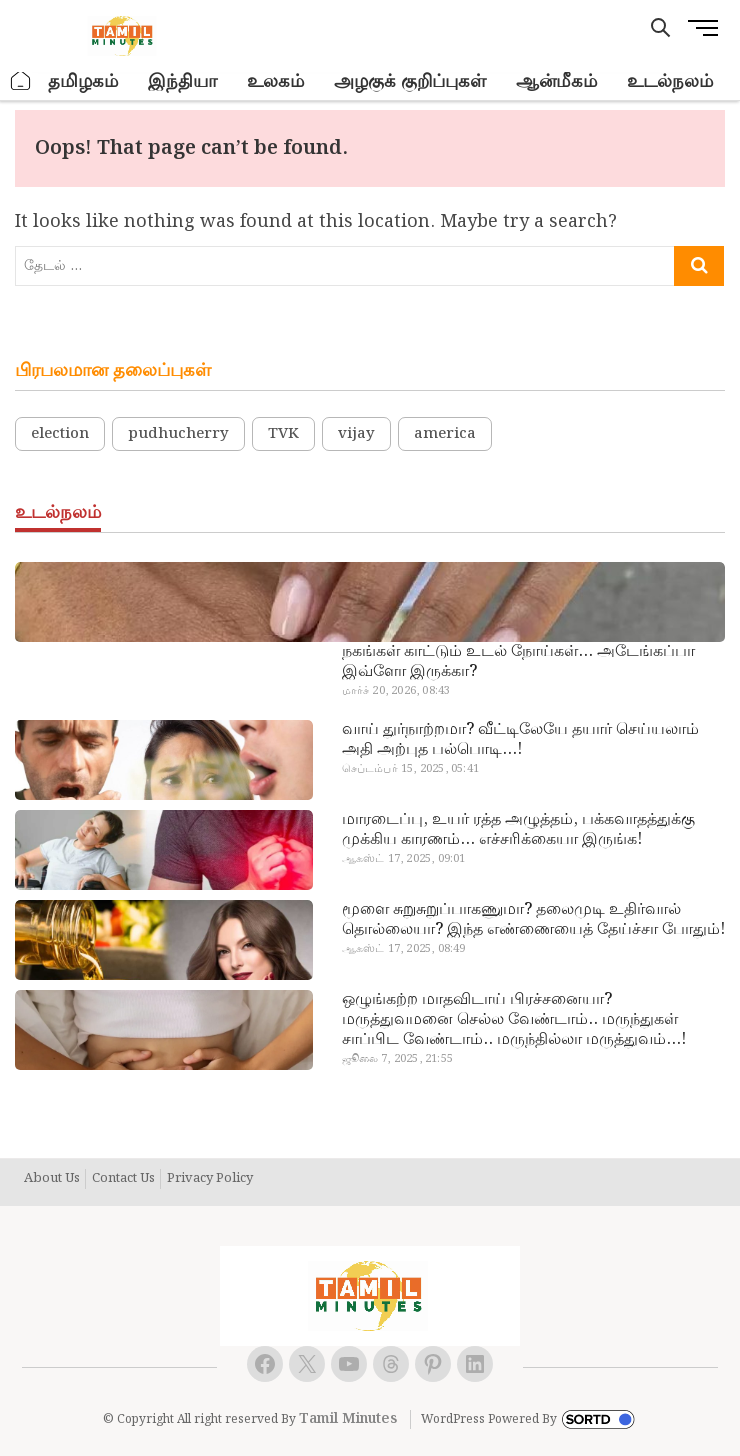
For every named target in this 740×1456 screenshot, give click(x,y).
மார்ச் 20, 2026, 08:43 (396, 691)
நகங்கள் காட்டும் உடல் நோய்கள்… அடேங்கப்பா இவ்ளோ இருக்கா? (518, 662)
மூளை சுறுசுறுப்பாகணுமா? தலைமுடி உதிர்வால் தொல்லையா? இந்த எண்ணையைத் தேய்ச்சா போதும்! (533, 920)
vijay (356, 434)
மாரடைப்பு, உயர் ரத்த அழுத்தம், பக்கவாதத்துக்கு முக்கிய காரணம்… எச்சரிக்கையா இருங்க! (518, 830)
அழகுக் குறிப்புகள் (410, 81)
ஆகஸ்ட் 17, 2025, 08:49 (404, 949)
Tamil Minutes (348, 1419)
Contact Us (123, 1179)
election (60, 434)
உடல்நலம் (670, 81)
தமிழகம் (83, 81)
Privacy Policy (210, 1179)
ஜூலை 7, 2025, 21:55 (397, 1059)
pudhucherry (178, 434)
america (445, 434)
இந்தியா (182, 81)
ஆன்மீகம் (556, 81)
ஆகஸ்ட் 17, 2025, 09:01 (404, 859)
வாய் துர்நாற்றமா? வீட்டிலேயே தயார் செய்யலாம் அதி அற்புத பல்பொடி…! (520, 740)
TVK (283, 434)
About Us (52, 1179)
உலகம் (275, 81)
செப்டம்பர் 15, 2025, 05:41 (410, 769)
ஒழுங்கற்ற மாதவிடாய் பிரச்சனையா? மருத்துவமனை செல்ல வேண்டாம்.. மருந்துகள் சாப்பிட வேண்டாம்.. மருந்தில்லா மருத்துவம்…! (514, 1020)
